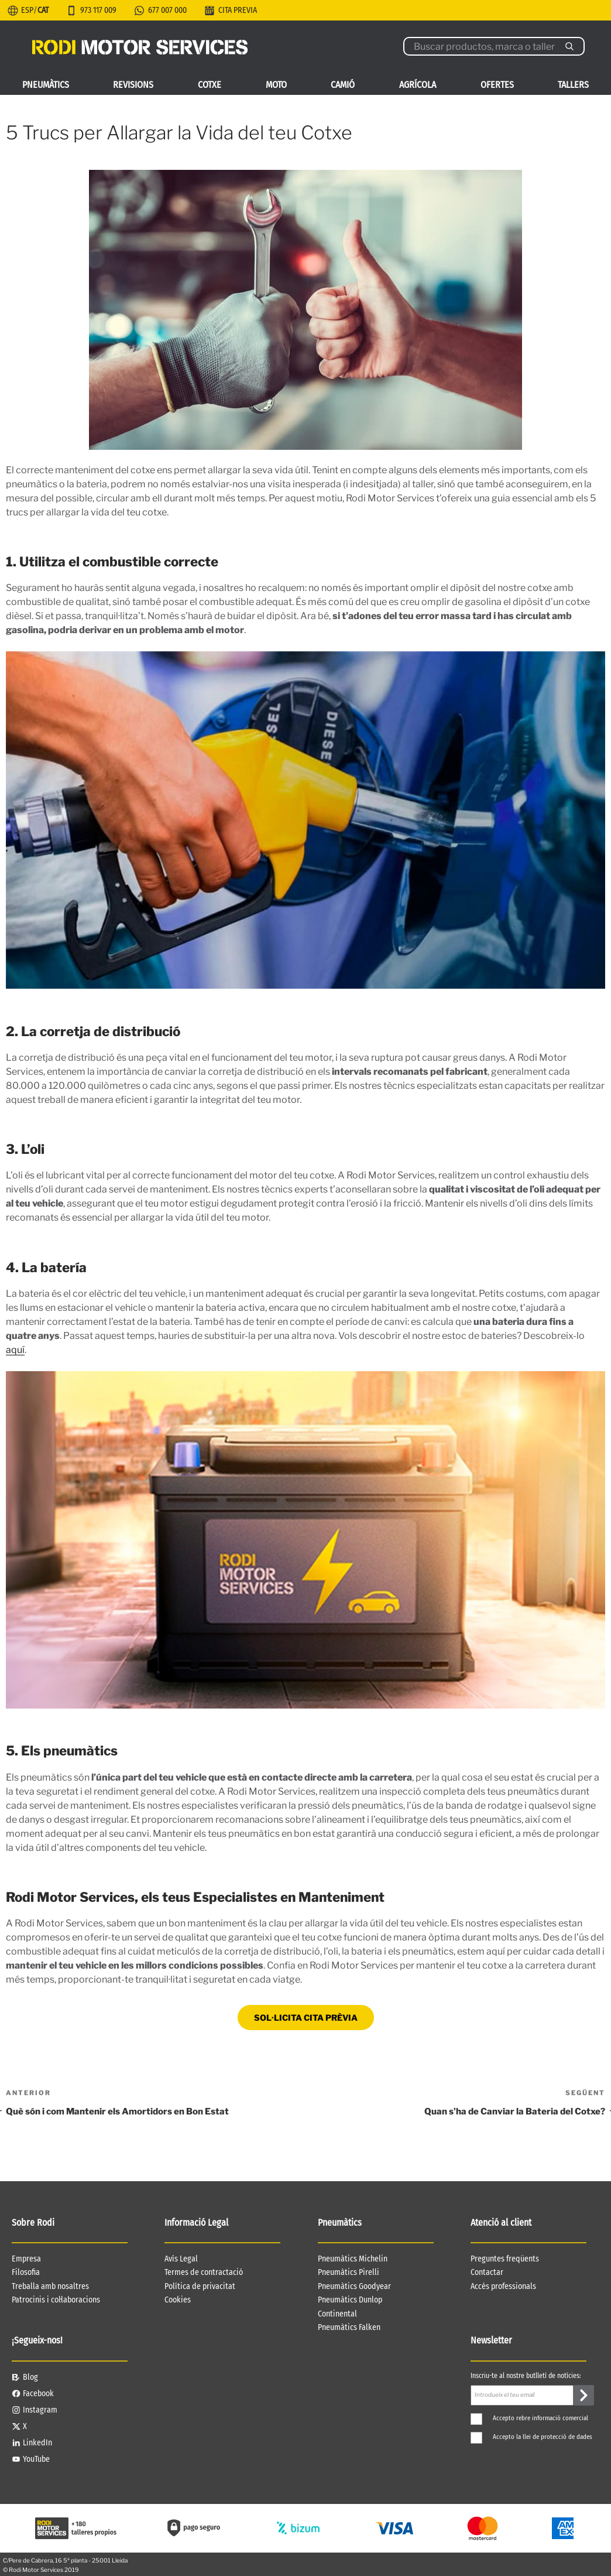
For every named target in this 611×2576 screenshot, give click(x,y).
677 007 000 (167, 10)
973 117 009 (98, 10)
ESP (27, 10)
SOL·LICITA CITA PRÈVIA (306, 2017)
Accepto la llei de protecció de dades (531, 2437)
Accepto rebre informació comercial (529, 2418)
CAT (43, 10)
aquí (15, 1349)
